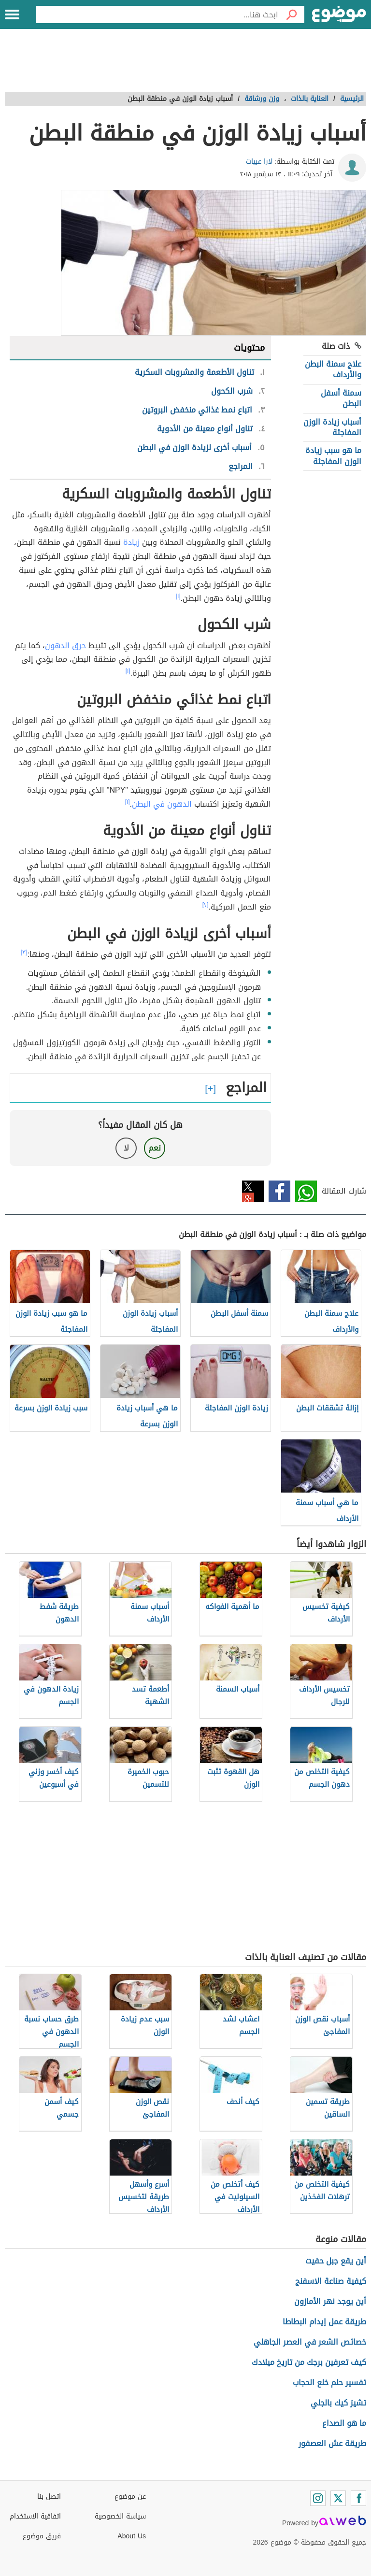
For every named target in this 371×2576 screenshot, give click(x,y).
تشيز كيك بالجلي (338, 2402)
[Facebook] (358, 2498)
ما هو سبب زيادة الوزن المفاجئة (333, 456)
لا (126, 1147)
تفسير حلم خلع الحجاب (329, 2382)
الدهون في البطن (162, 804)
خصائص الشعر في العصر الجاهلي (310, 2341)
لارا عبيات (259, 161)
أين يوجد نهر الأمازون (330, 2301)
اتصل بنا (49, 2496)
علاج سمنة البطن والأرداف (333, 369)
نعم (154, 1147)
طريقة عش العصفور (332, 2443)
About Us (131, 2536)
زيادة (131, 542)
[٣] (24, 952)
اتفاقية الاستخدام (35, 2516)
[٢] (205, 904)
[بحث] (291, 14)
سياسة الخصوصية (120, 2516)
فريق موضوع (42, 2536)
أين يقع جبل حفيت (335, 2260)
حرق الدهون (65, 645)
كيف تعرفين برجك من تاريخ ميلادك (309, 2362)
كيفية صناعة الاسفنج (330, 2281)
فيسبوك (279, 1191)
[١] (178, 596)
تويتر (253, 1191)
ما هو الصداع (344, 2423)
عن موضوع (130, 2496)
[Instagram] (318, 2498)
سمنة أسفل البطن (341, 398)
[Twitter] (338, 2498)
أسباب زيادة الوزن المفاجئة (332, 427)
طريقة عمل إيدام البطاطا (324, 2321)
